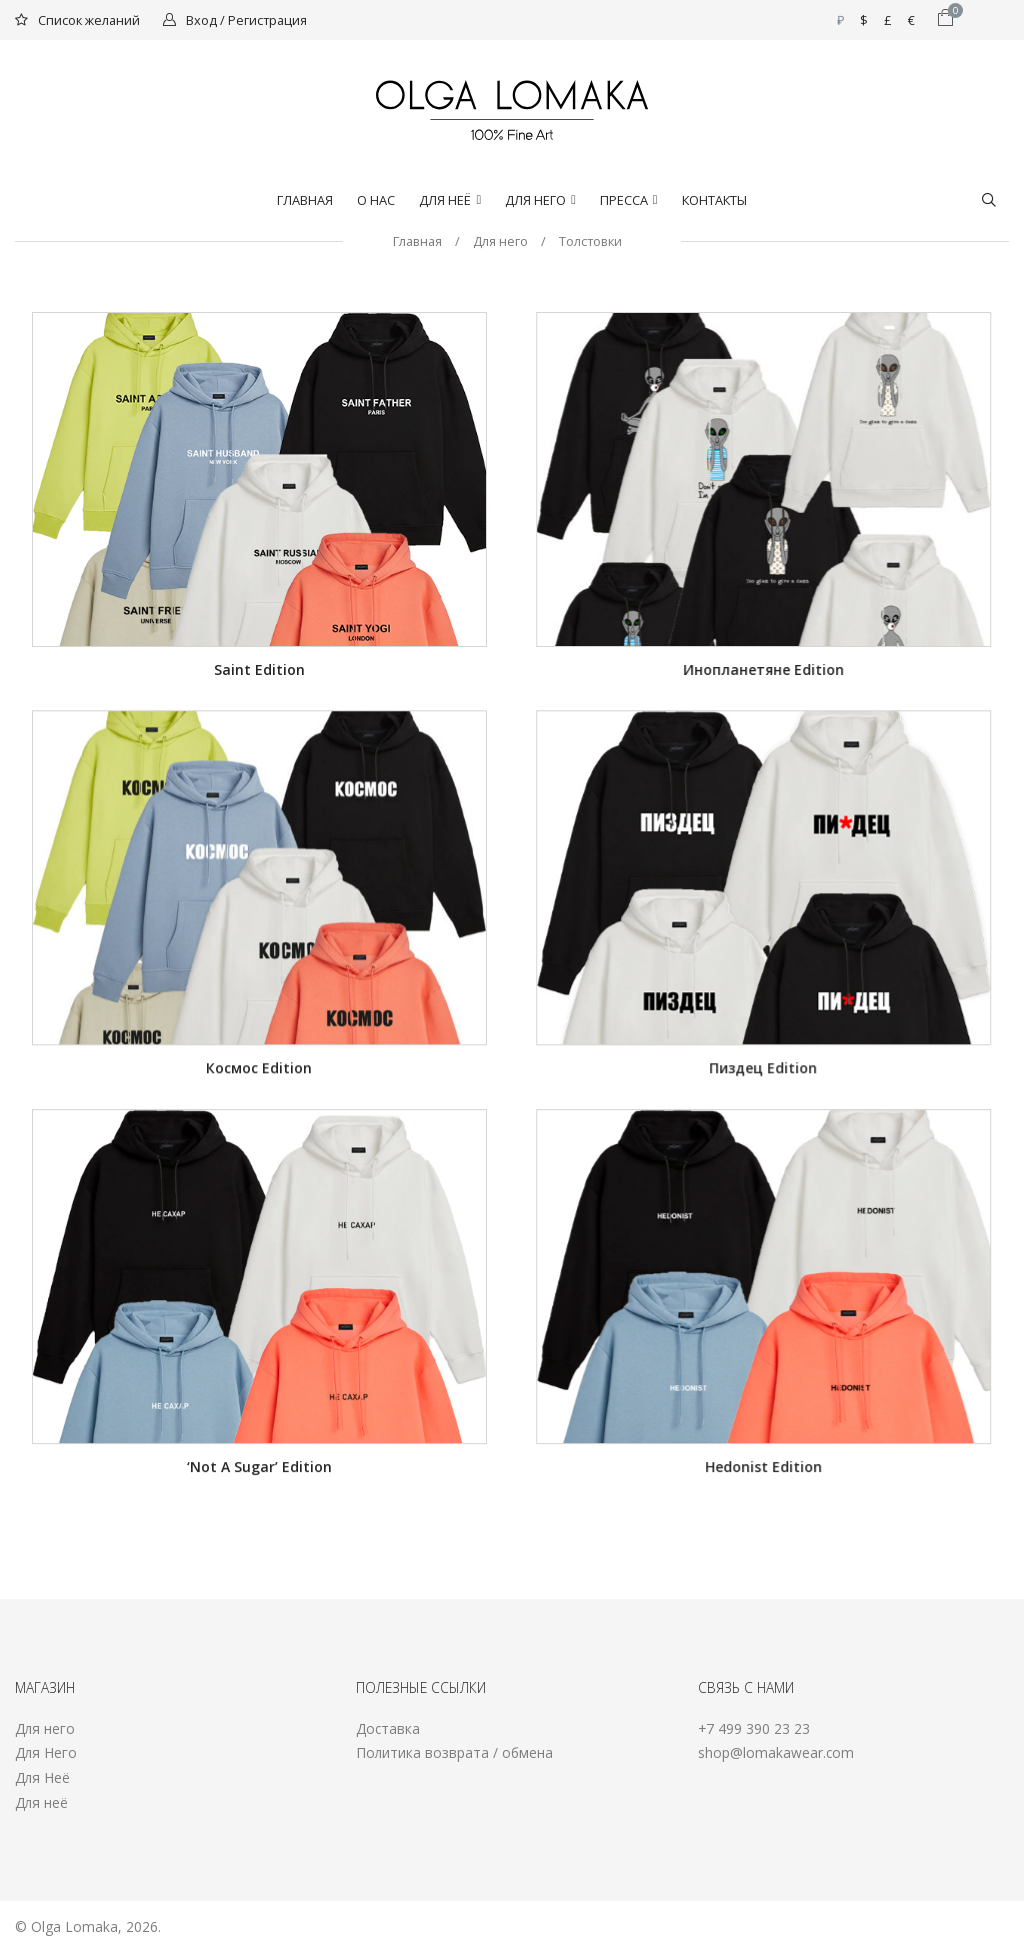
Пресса (624, 200)
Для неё (41, 1802)
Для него (535, 200)
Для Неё (445, 200)
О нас (376, 200)
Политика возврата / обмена (454, 1752)
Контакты (714, 200)
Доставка (388, 1728)
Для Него (46, 1752)
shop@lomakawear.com (776, 1752)
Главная (305, 200)
